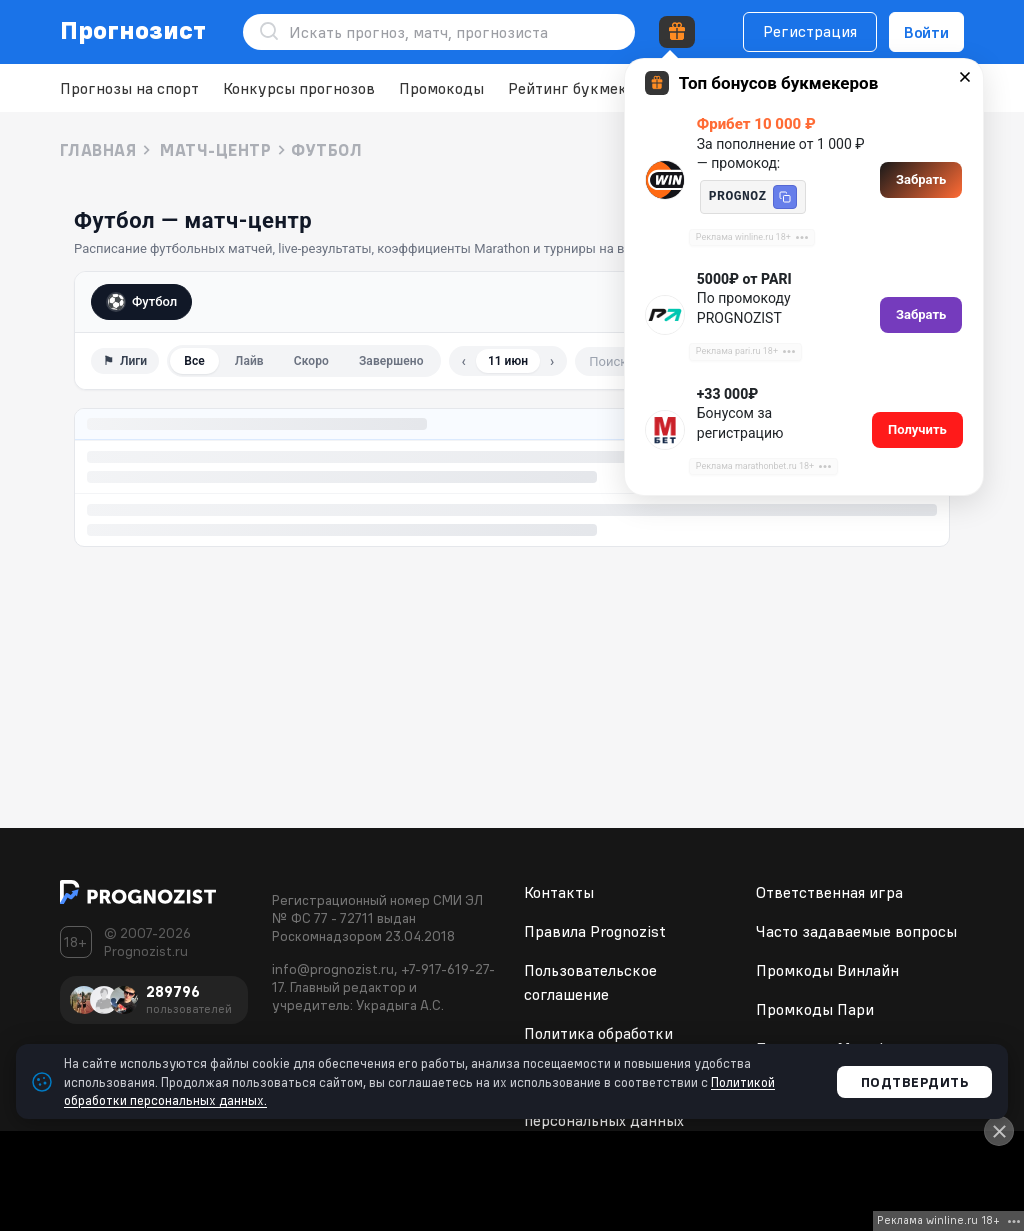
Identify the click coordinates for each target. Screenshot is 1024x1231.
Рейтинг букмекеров (584, 88)
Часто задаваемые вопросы (856, 931)
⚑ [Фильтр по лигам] (125, 361)
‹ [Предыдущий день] (464, 361)
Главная (98, 150)
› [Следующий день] (552, 361)
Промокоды (441, 88)
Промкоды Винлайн (827, 970)
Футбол (141, 302)
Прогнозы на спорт (129, 88)
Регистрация (810, 31)
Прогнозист (133, 30)
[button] (785, 197)
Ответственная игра (829, 892)
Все (194, 361)
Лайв (249, 361)
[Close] (999, 1131)
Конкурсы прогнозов (299, 88)
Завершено (391, 361)
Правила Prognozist (595, 931)
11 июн (508, 361)
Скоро (311, 361)
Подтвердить (915, 1082)
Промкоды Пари (815, 1009)
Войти (926, 32)
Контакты (559, 892)
